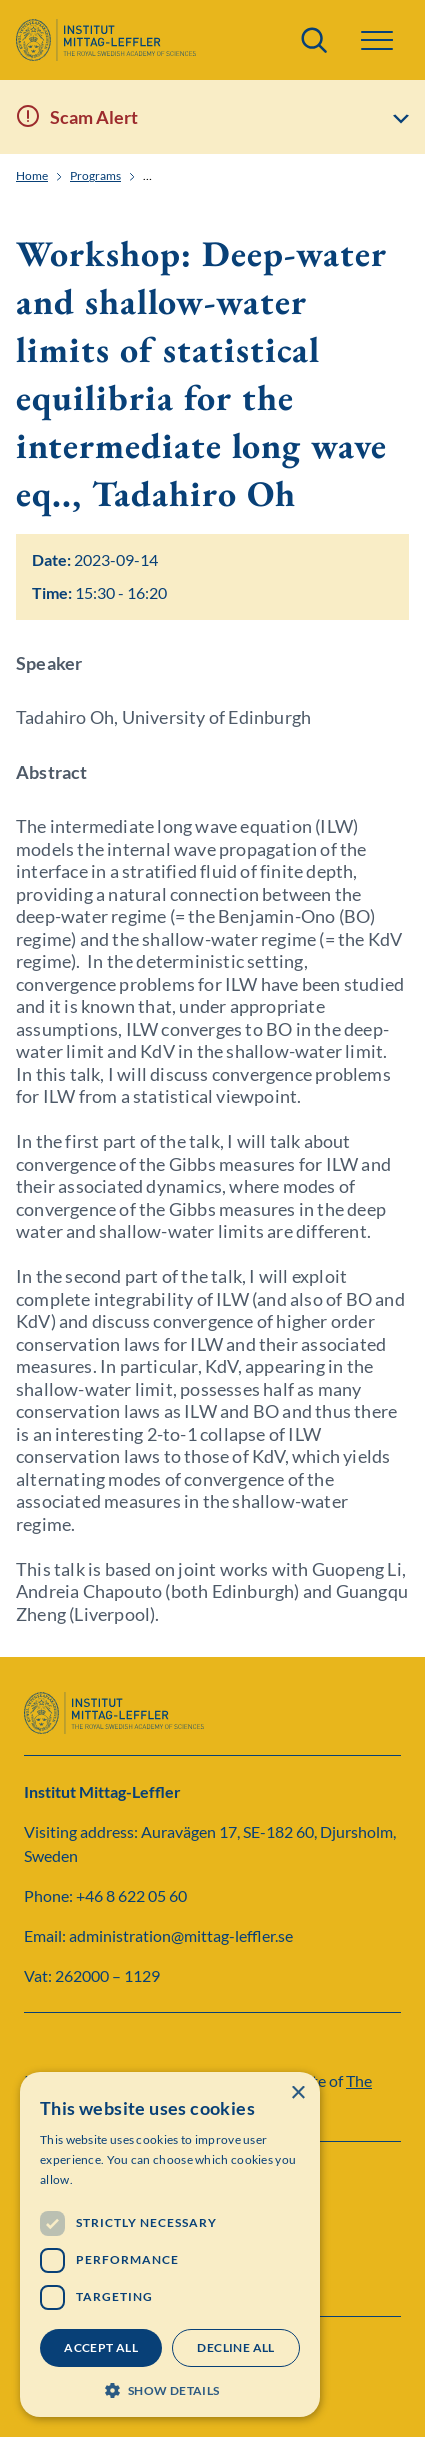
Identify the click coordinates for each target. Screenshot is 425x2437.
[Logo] (106, 40)
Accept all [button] (101, 2347)
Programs (95, 176)
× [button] (297, 2093)
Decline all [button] (235, 2347)
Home (32, 176)
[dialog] (170, 2244)
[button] (377, 40)
